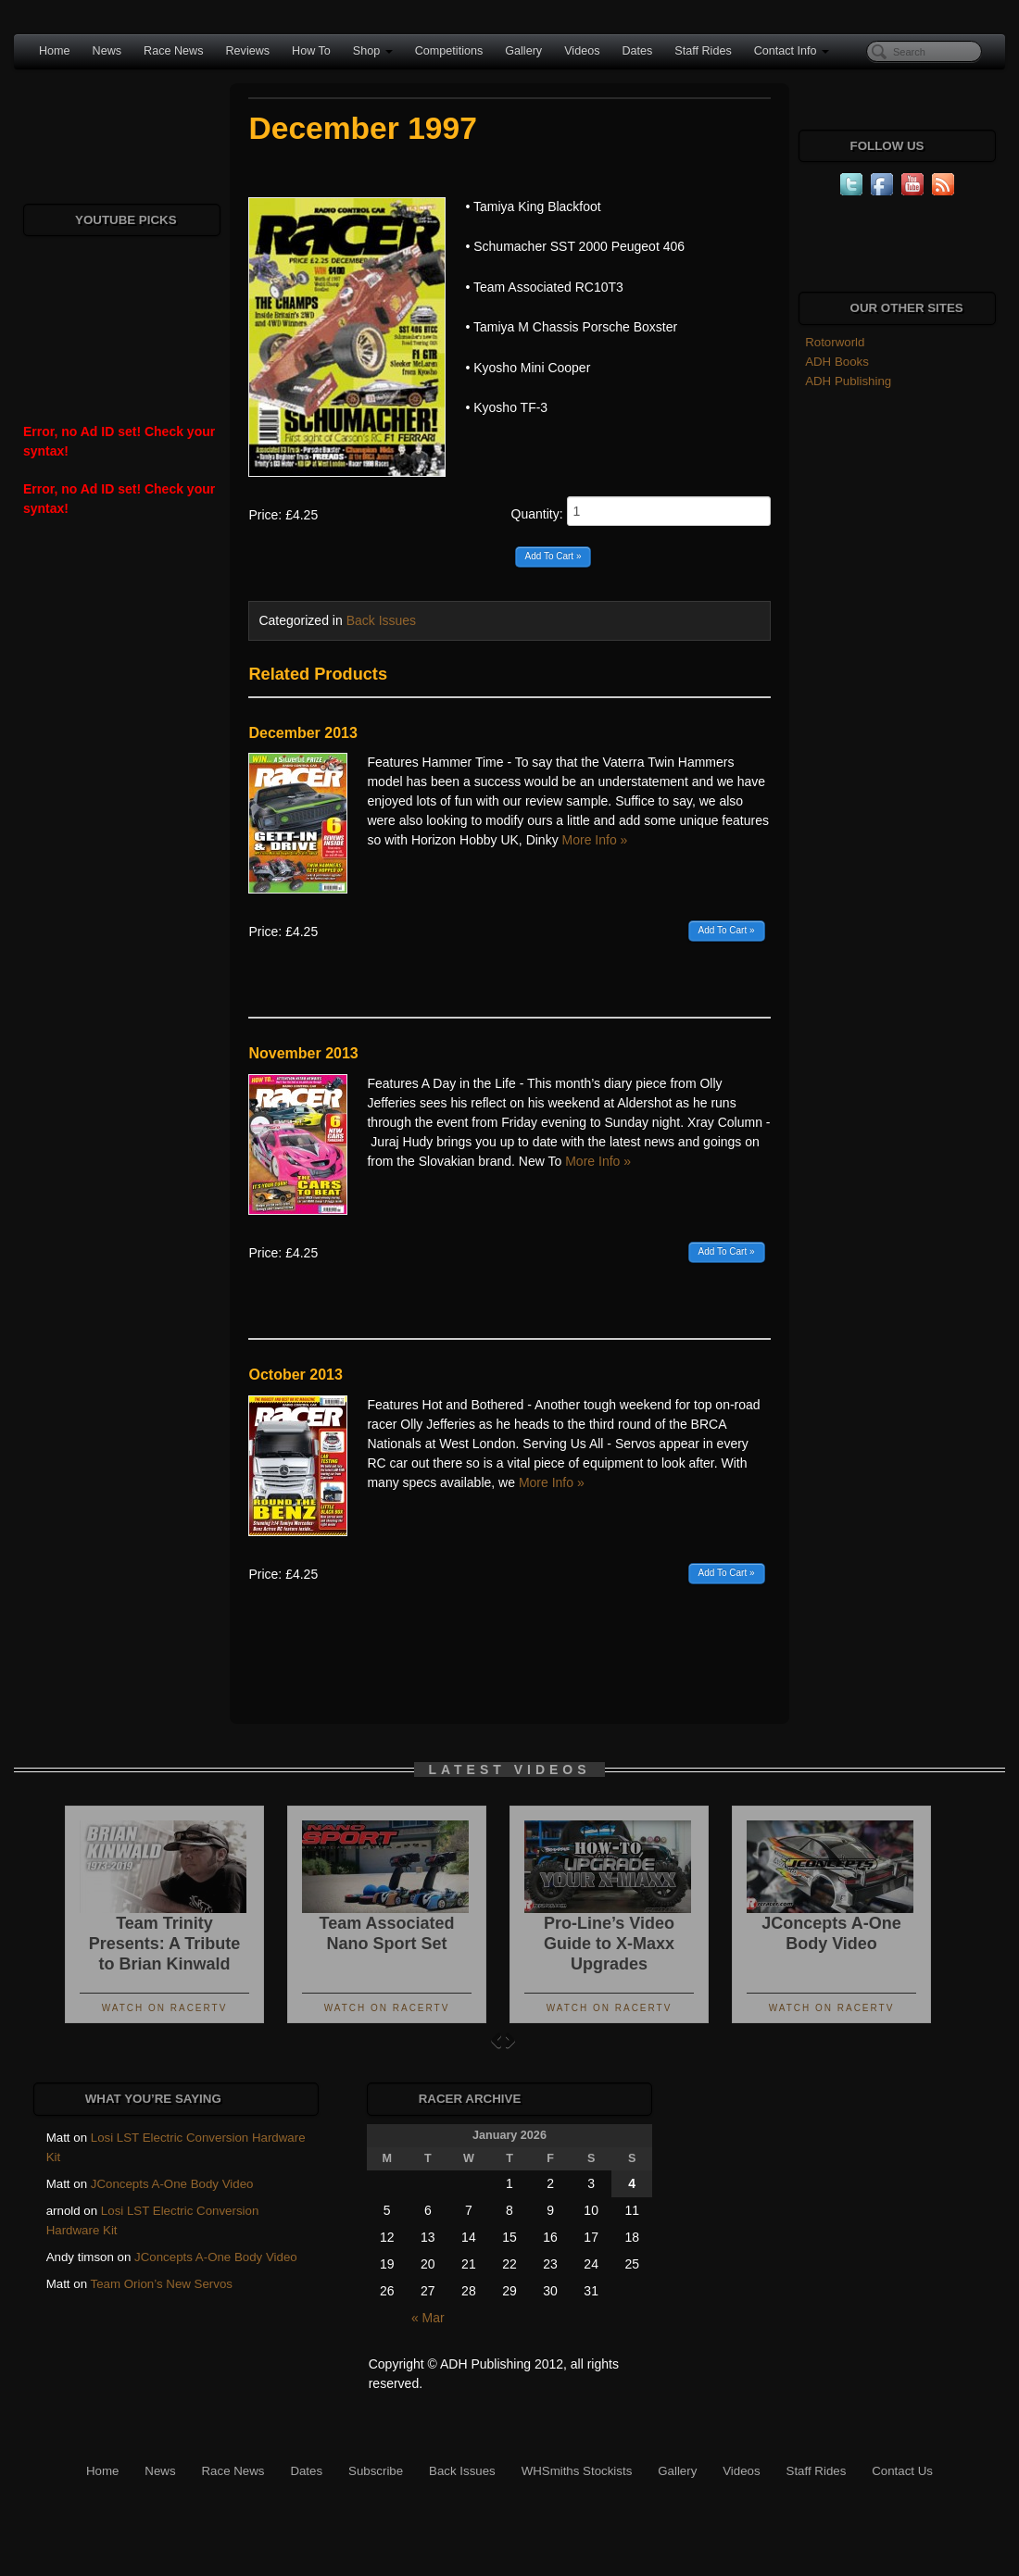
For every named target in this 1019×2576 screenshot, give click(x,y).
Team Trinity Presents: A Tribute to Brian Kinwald (165, 1943)
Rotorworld (834, 342)
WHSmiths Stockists (577, 2471)
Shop (373, 50)
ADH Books (837, 362)
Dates (637, 50)
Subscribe (375, 2471)
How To (311, 50)
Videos (581, 50)
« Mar (428, 2317)
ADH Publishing (848, 381)
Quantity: (641, 511)
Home (54, 50)
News (107, 50)
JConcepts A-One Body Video (172, 2184)
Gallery (523, 50)
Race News (173, 50)
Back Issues (381, 620)
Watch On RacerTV (165, 2008)
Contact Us (902, 2471)
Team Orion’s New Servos (162, 2284)
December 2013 (302, 733)
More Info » (595, 839)
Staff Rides (702, 50)
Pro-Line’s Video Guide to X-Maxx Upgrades (609, 1943)
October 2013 (295, 1374)
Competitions (449, 50)
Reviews (247, 50)
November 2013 (303, 1053)
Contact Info (791, 50)
